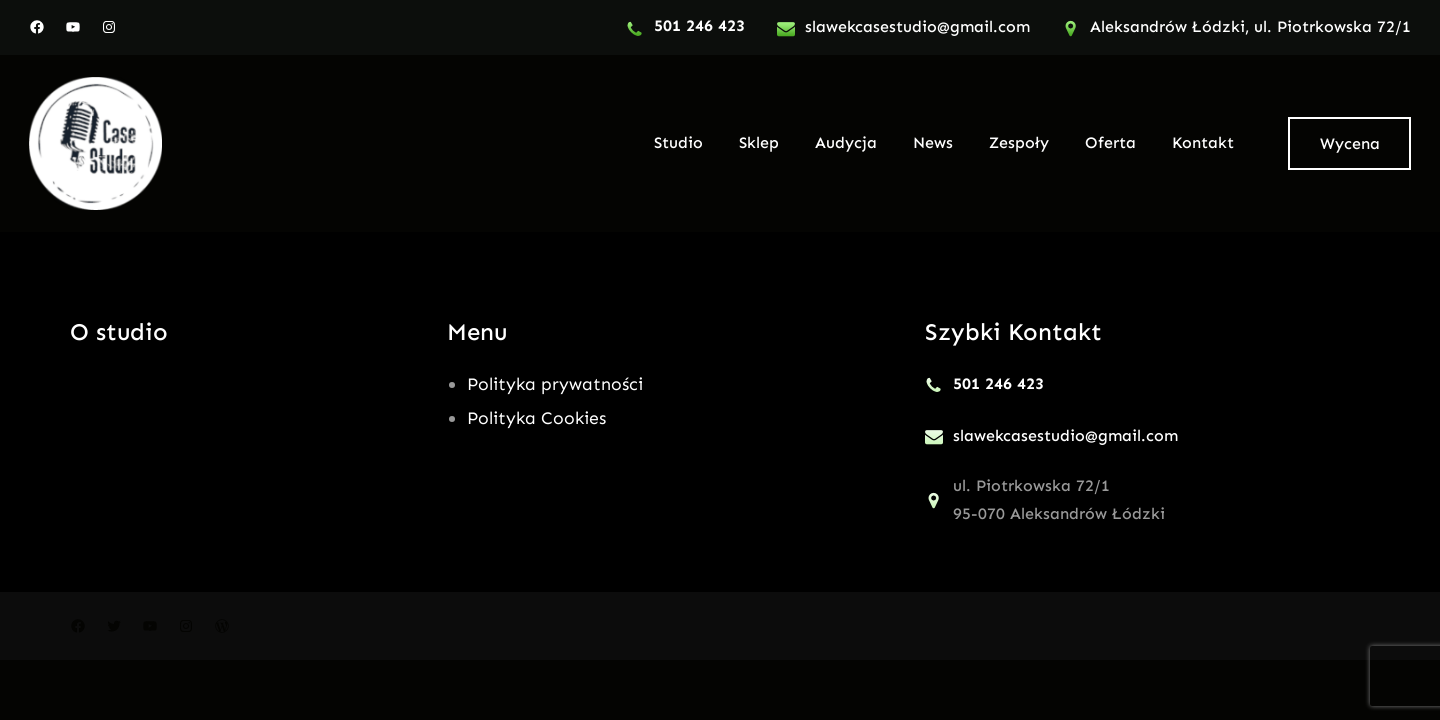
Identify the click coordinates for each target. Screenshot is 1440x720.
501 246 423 (699, 25)
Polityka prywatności (555, 384)
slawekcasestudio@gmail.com (917, 26)
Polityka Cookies (536, 418)
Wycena (1350, 143)
